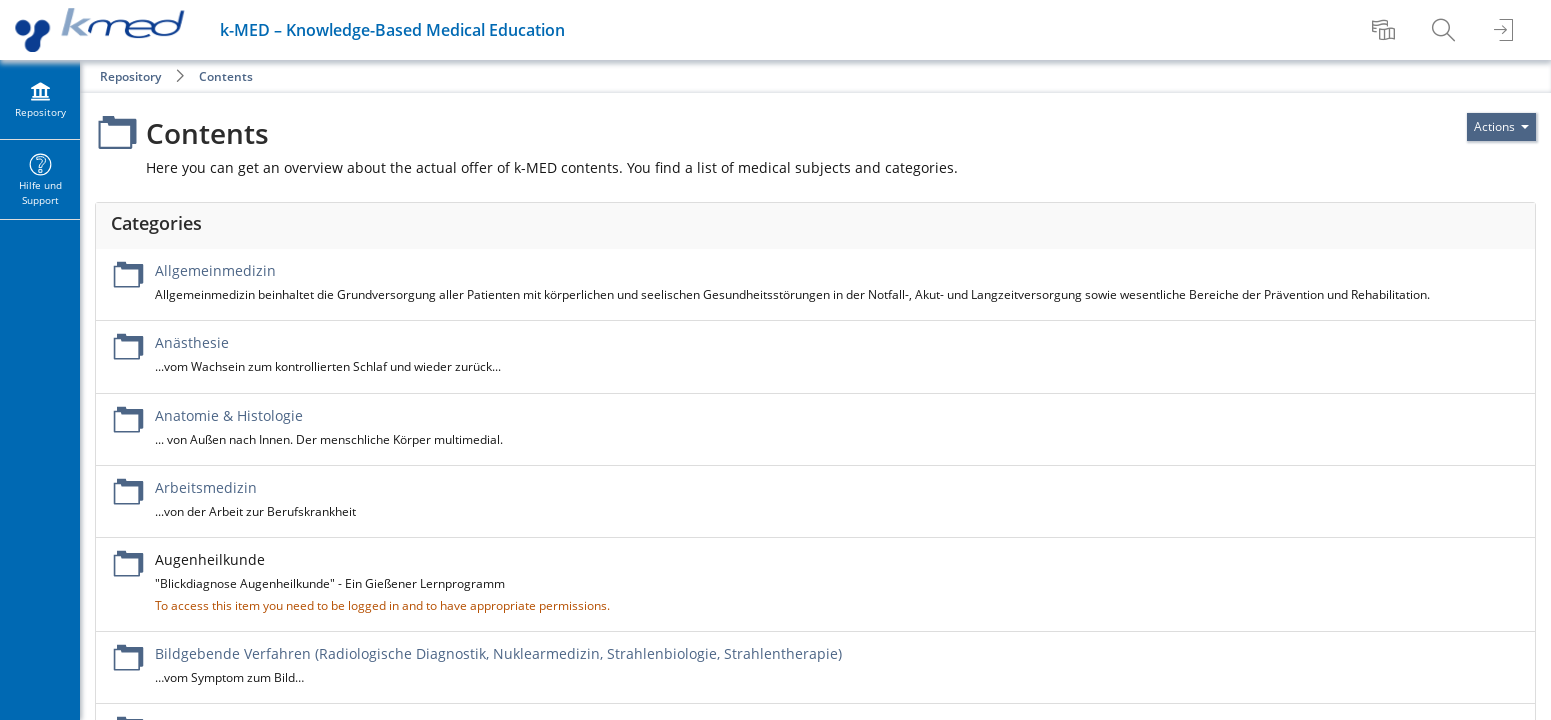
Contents (226, 76)
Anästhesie (192, 342)
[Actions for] (1501, 127)
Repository (130, 76)
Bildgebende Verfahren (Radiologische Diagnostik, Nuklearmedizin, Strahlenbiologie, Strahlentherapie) (498, 653)
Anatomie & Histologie (229, 415)
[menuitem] (1386, 30)
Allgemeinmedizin (215, 270)
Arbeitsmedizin (206, 487)
